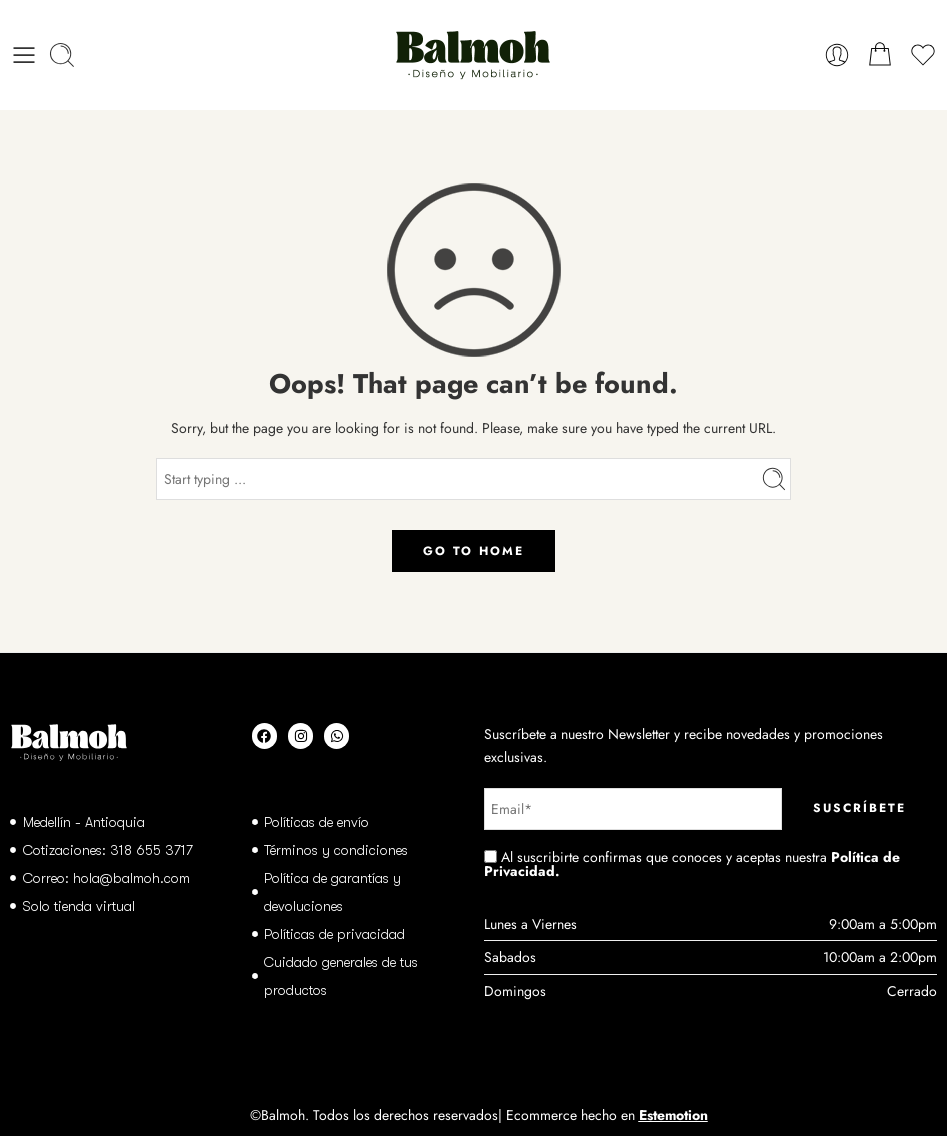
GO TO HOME (473, 551)
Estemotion (673, 1115)
